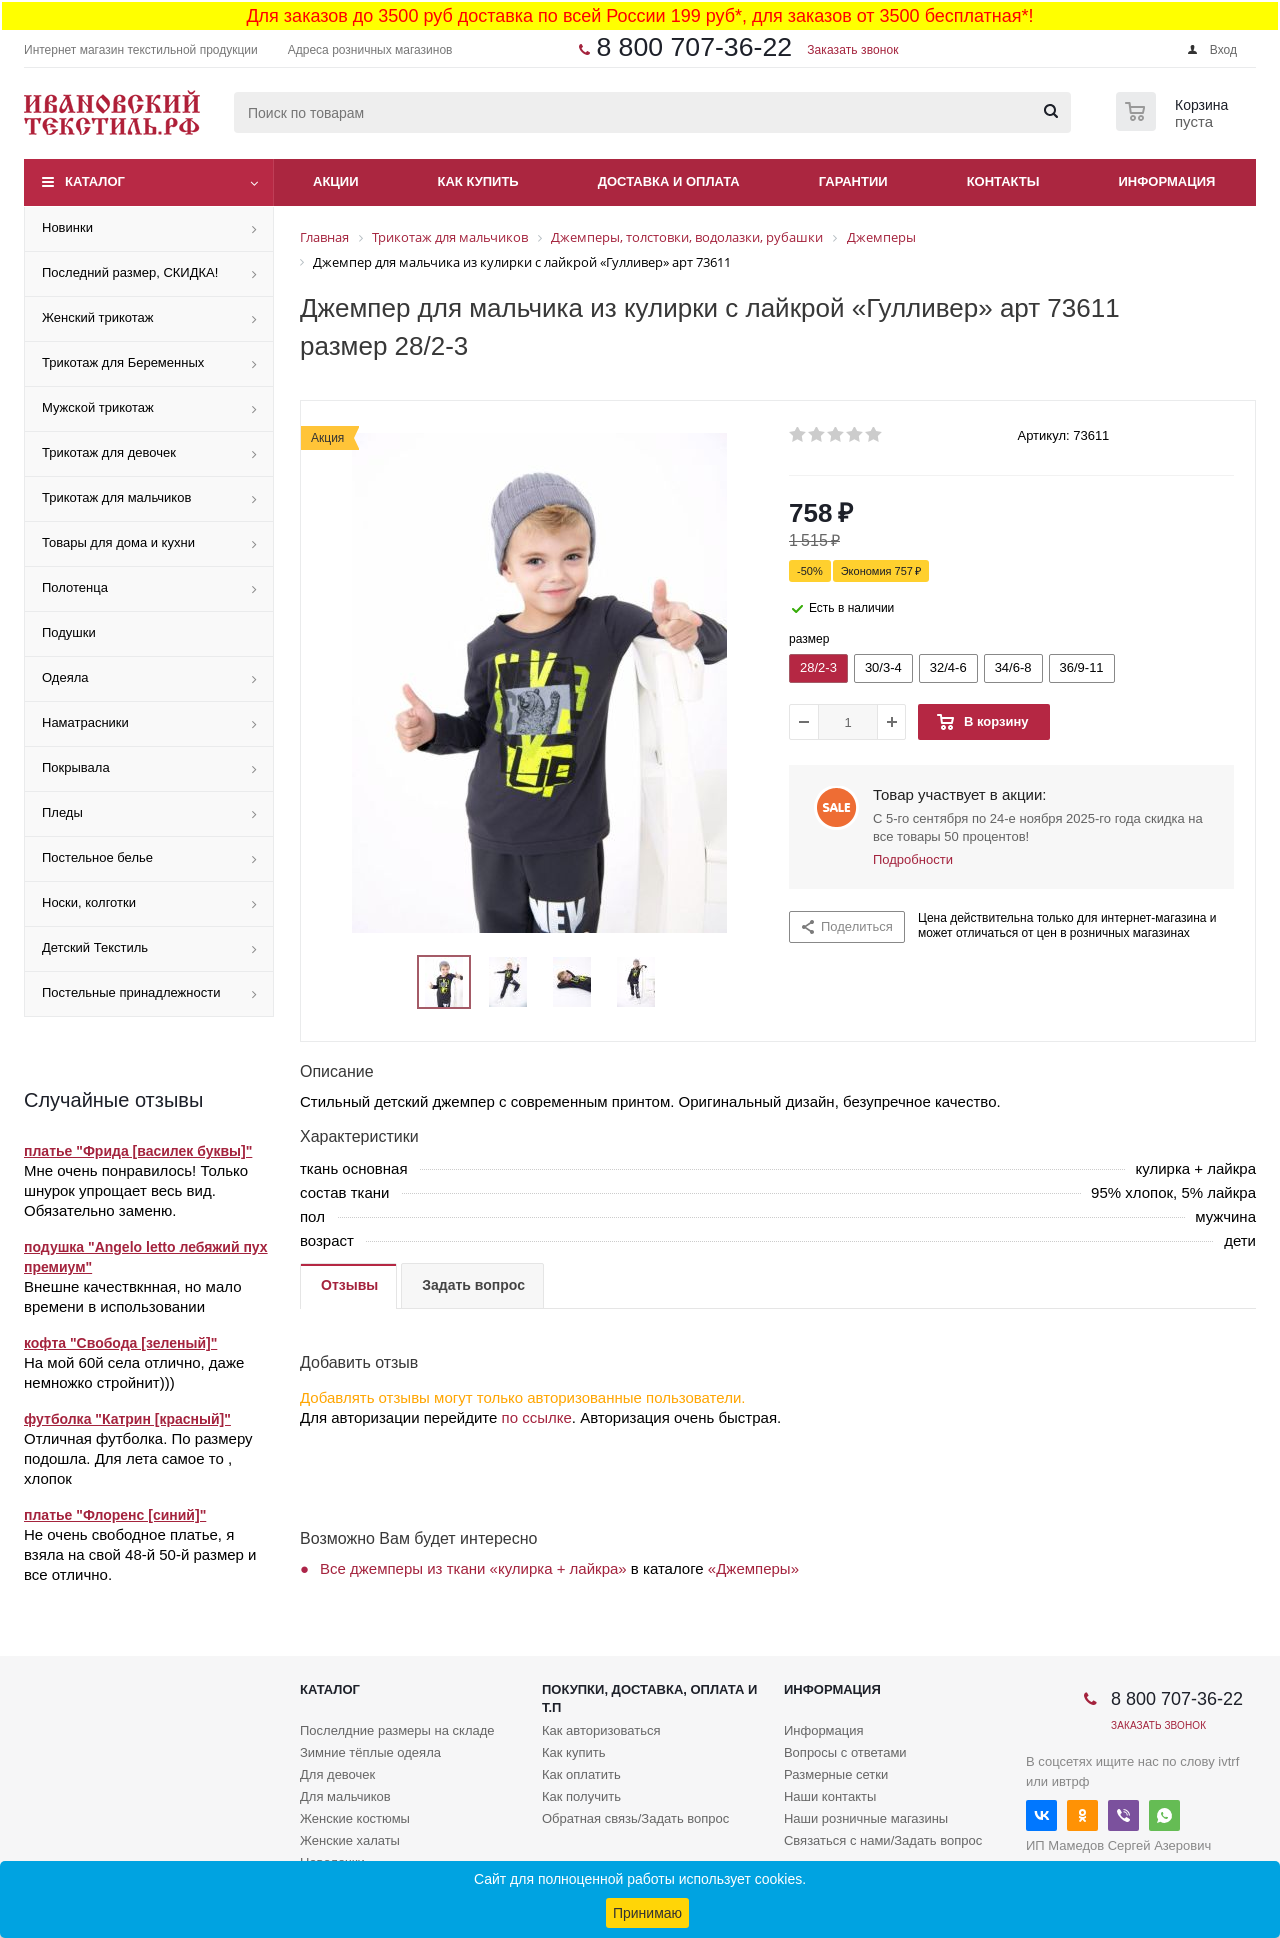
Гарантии (853, 181)
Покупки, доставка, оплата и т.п (649, 1698)
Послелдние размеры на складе (397, 1730)
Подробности (913, 859)
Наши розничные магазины (866, 1818)
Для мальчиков (345, 1796)
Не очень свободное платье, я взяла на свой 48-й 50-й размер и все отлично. (140, 1554)
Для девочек (337, 1774)
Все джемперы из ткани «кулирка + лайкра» (473, 1568)
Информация (1167, 181)
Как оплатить (581, 1774)
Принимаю (647, 1913)
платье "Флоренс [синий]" (115, 1515)
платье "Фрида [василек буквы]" (138, 1151)
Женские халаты (350, 1840)
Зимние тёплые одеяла (370, 1752)
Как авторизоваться (601, 1730)
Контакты (1003, 181)
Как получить (581, 1796)
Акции (336, 181)
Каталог (95, 181)
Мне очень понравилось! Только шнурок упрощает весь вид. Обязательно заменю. (136, 1190)
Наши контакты (830, 1796)
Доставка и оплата (669, 181)
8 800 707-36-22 (694, 47)
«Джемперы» (753, 1568)
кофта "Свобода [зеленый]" (120, 1343)
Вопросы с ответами (845, 1752)
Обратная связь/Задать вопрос (635, 1818)
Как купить (478, 181)
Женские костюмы (355, 1818)
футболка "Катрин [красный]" (127, 1419)
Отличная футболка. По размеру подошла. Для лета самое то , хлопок (138, 1458)
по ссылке (537, 1417)
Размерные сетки (836, 1774)
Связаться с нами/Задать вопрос (883, 1840)
